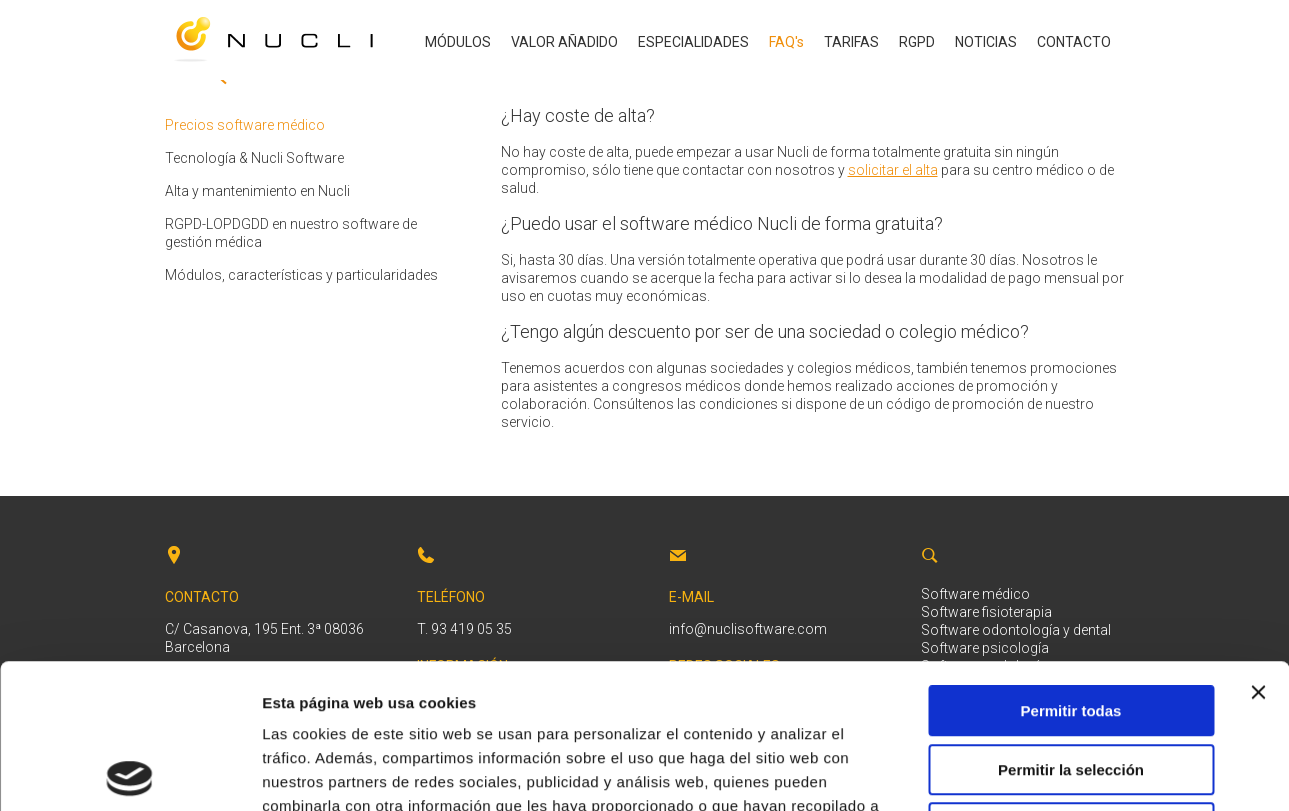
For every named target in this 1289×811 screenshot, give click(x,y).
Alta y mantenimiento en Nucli (257, 191)
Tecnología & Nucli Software (254, 158)
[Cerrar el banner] (1258, 548)
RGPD (917, 42)
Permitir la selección (1071, 625)
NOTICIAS (986, 42)
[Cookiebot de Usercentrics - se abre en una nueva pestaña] (129, 772)
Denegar (1071, 683)
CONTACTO (1074, 42)
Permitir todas (1071, 566)
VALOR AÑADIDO (564, 42)
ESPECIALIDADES (693, 42)
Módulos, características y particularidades (301, 275)
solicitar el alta (893, 170)
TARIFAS (851, 42)
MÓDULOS (458, 42)
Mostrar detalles (1082, 771)
